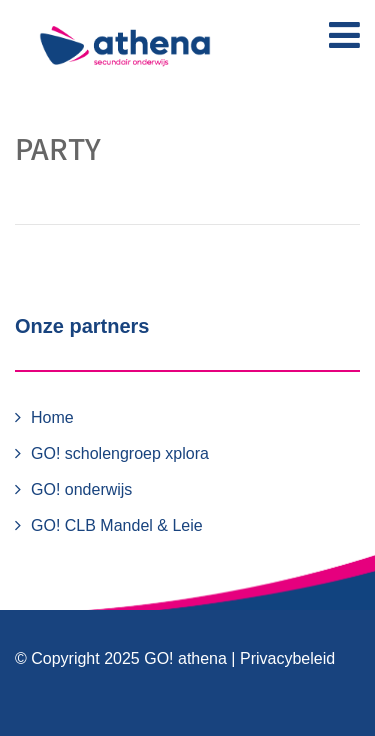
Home (52, 417)
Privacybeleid (287, 658)
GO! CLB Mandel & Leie (117, 525)
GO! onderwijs (81, 489)
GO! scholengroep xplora (120, 453)
